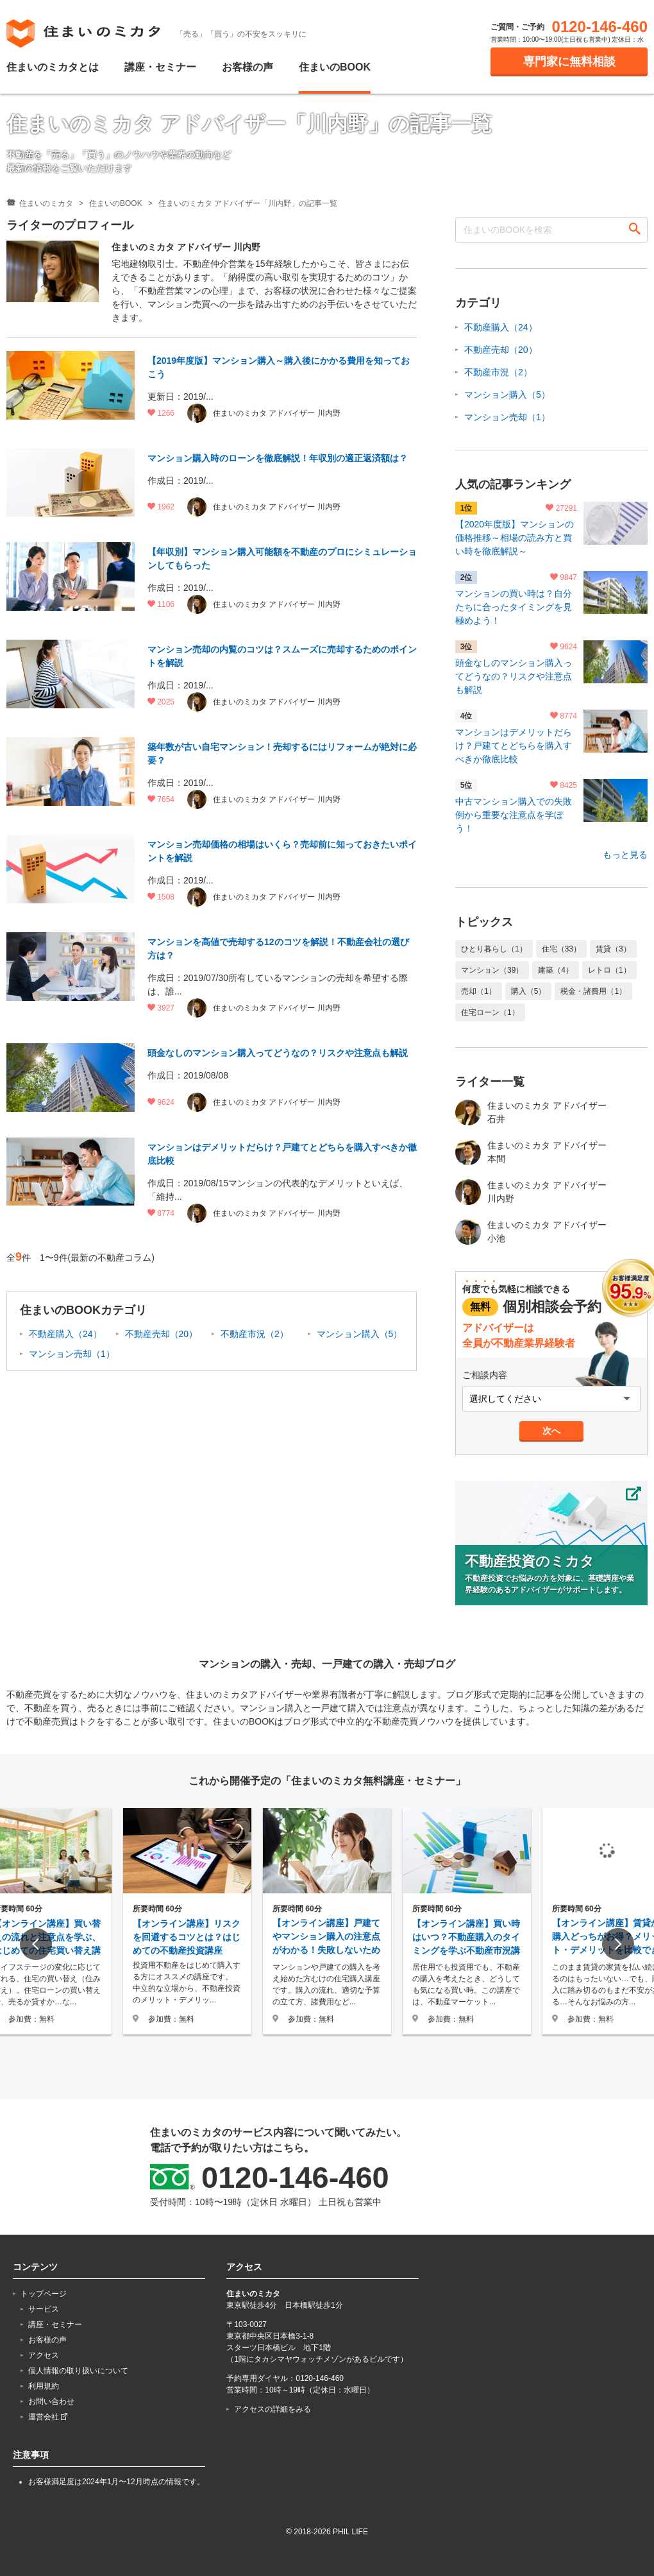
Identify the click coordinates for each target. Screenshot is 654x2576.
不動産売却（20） (161, 1334)
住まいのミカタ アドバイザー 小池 (531, 1232)
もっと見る (625, 854)
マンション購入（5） (360, 1334)
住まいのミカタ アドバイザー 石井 (531, 1112)
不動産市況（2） (255, 1334)
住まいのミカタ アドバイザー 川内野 (531, 1192)
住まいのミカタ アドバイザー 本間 (531, 1152)
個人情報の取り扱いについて (78, 2370)
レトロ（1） (609, 970)
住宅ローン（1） (490, 1012)
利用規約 (43, 2386)
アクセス (43, 2355)
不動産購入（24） (65, 1334)
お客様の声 (247, 67)
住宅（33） (561, 948)
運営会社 (47, 2416)
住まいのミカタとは (52, 67)
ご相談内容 (484, 1374)
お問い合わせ (51, 2401)
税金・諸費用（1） (593, 991)
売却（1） (478, 991)
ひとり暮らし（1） (494, 948)
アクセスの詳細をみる (272, 2409)
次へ (551, 1431)
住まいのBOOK (335, 67)
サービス (43, 2309)
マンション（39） (492, 970)
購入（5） (528, 991)
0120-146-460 (600, 27)
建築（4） (555, 970)
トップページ (44, 2293)
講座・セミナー (160, 67)
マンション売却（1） (72, 1354)
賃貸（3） (613, 948)
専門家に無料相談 (569, 61)
